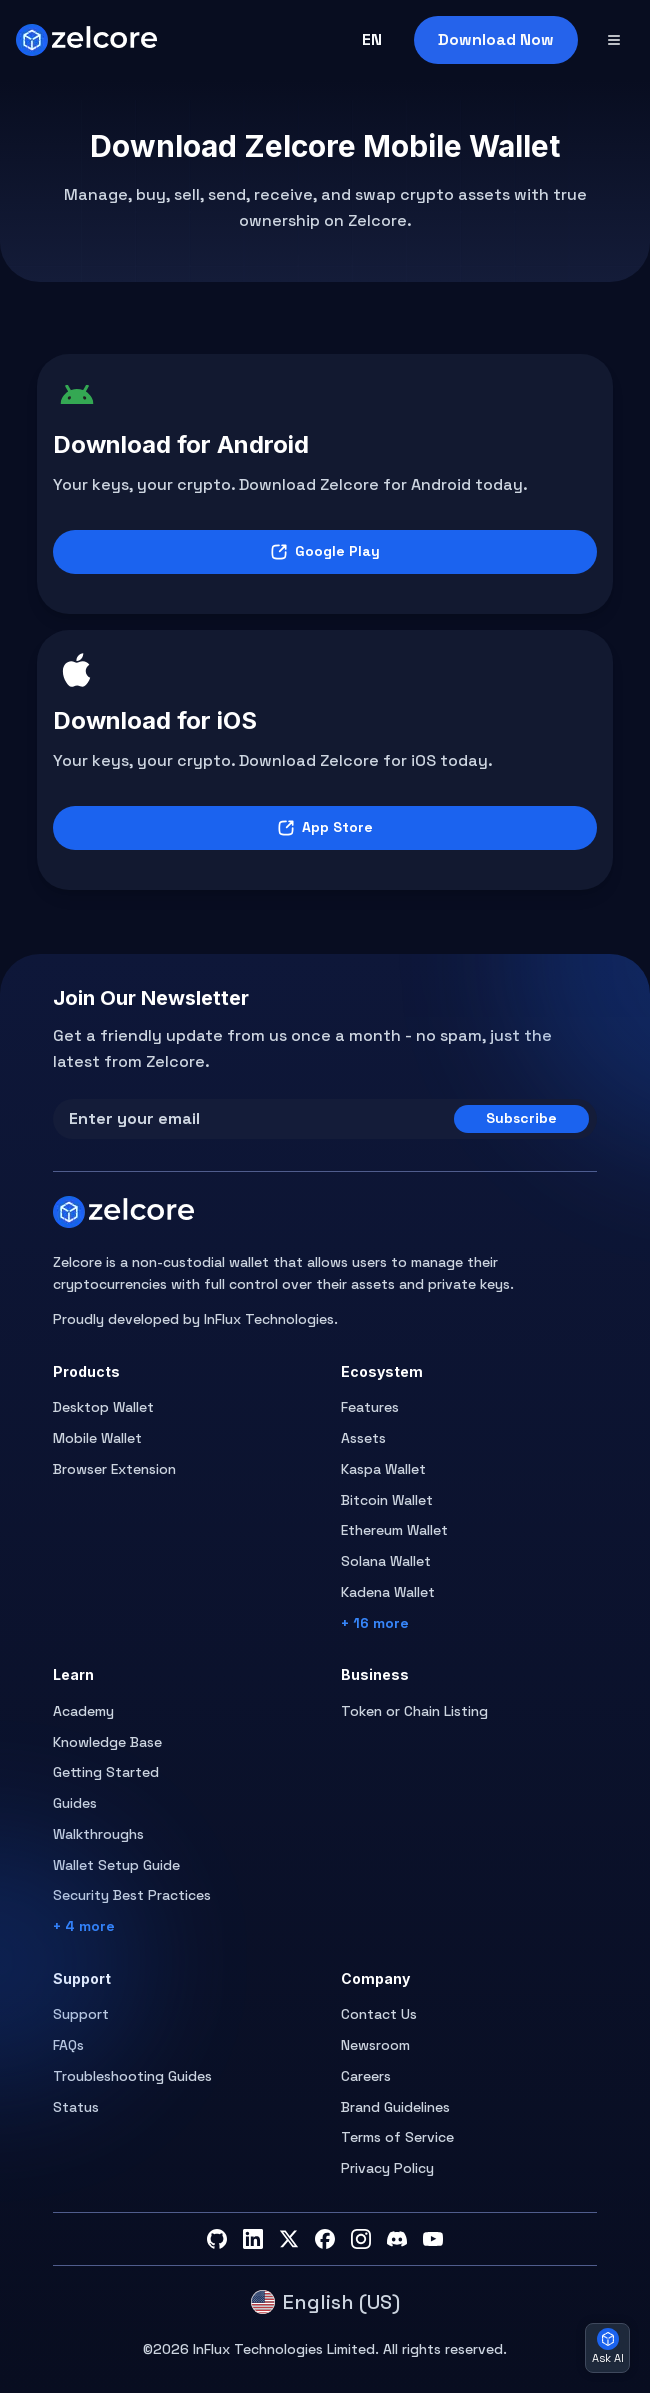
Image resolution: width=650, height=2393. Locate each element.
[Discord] (397, 2239)
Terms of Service (397, 2137)
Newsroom (375, 2045)
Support (81, 2014)
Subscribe (521, 1118)
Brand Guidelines (395, 2107)
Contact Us (379, 2014)
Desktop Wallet (103, 1407)
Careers (366, 2076)
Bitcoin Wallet (387, 1500)
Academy (83, 1711)
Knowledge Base (107, 1742)
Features (370, 1407)
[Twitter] (289, 2239)
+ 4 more (84, 1926)
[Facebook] (325, 2239)
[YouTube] (433, 2239)
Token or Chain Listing (414, 1711)
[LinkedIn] (253, 2239)
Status (76, 2107)
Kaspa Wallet (383, 1469)
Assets (363, 1438)
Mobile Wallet (97, 1438)
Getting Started (106, 1772)
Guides (75, 1803)
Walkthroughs (98, 1834)
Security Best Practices (132, 1895)
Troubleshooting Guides (132, 2076)
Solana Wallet (386, 1561)
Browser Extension (114, 1469)
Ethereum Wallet (394, 1530)
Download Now (496, 39)
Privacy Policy (387, 2168)
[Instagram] (361, 2239)
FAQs (68, 2045)
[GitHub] (217, 2239)
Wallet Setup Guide (116, 1865)
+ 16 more (375, 1623)
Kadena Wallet (388, 1592)
